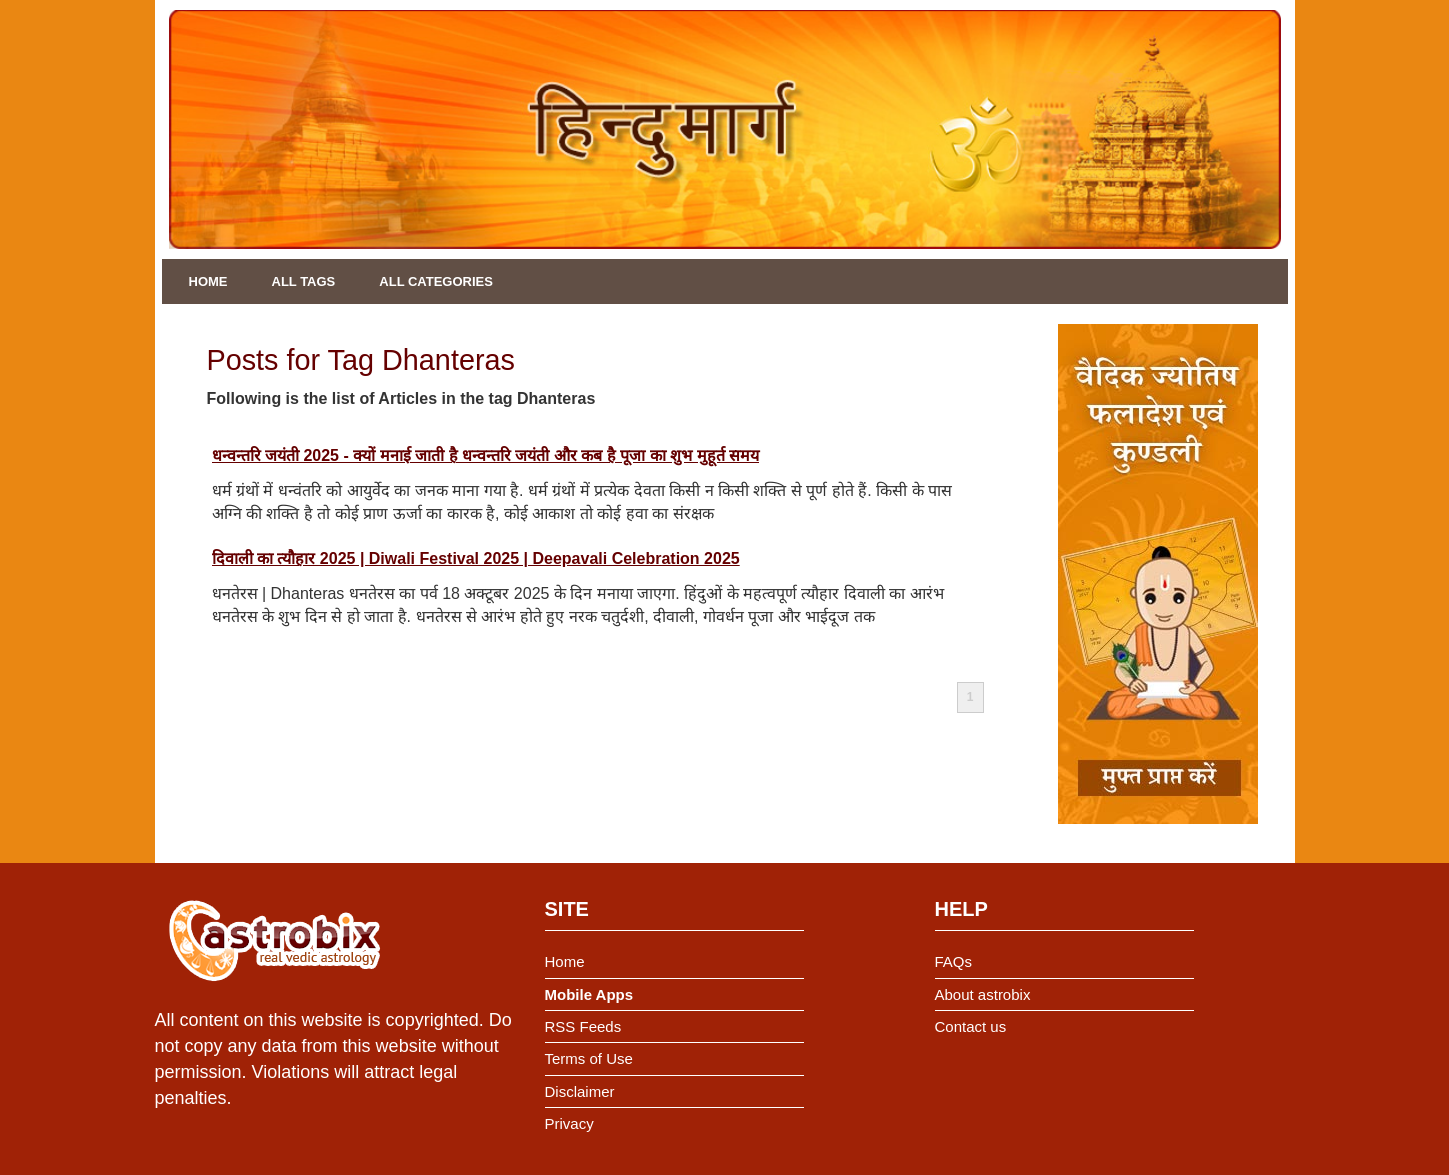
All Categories (436, 281)
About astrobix (983, 994)
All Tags (304, 281)
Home (208, 281)
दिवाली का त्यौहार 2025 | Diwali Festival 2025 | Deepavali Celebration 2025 (476, 558)
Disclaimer (580, 1091)
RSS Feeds (583, 1026)
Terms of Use (589, 1058)
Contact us (971, 1026)
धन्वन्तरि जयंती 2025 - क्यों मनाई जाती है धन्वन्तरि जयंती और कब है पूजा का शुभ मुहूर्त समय (486, 455)
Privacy (569, 1123)
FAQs (954, 961)
